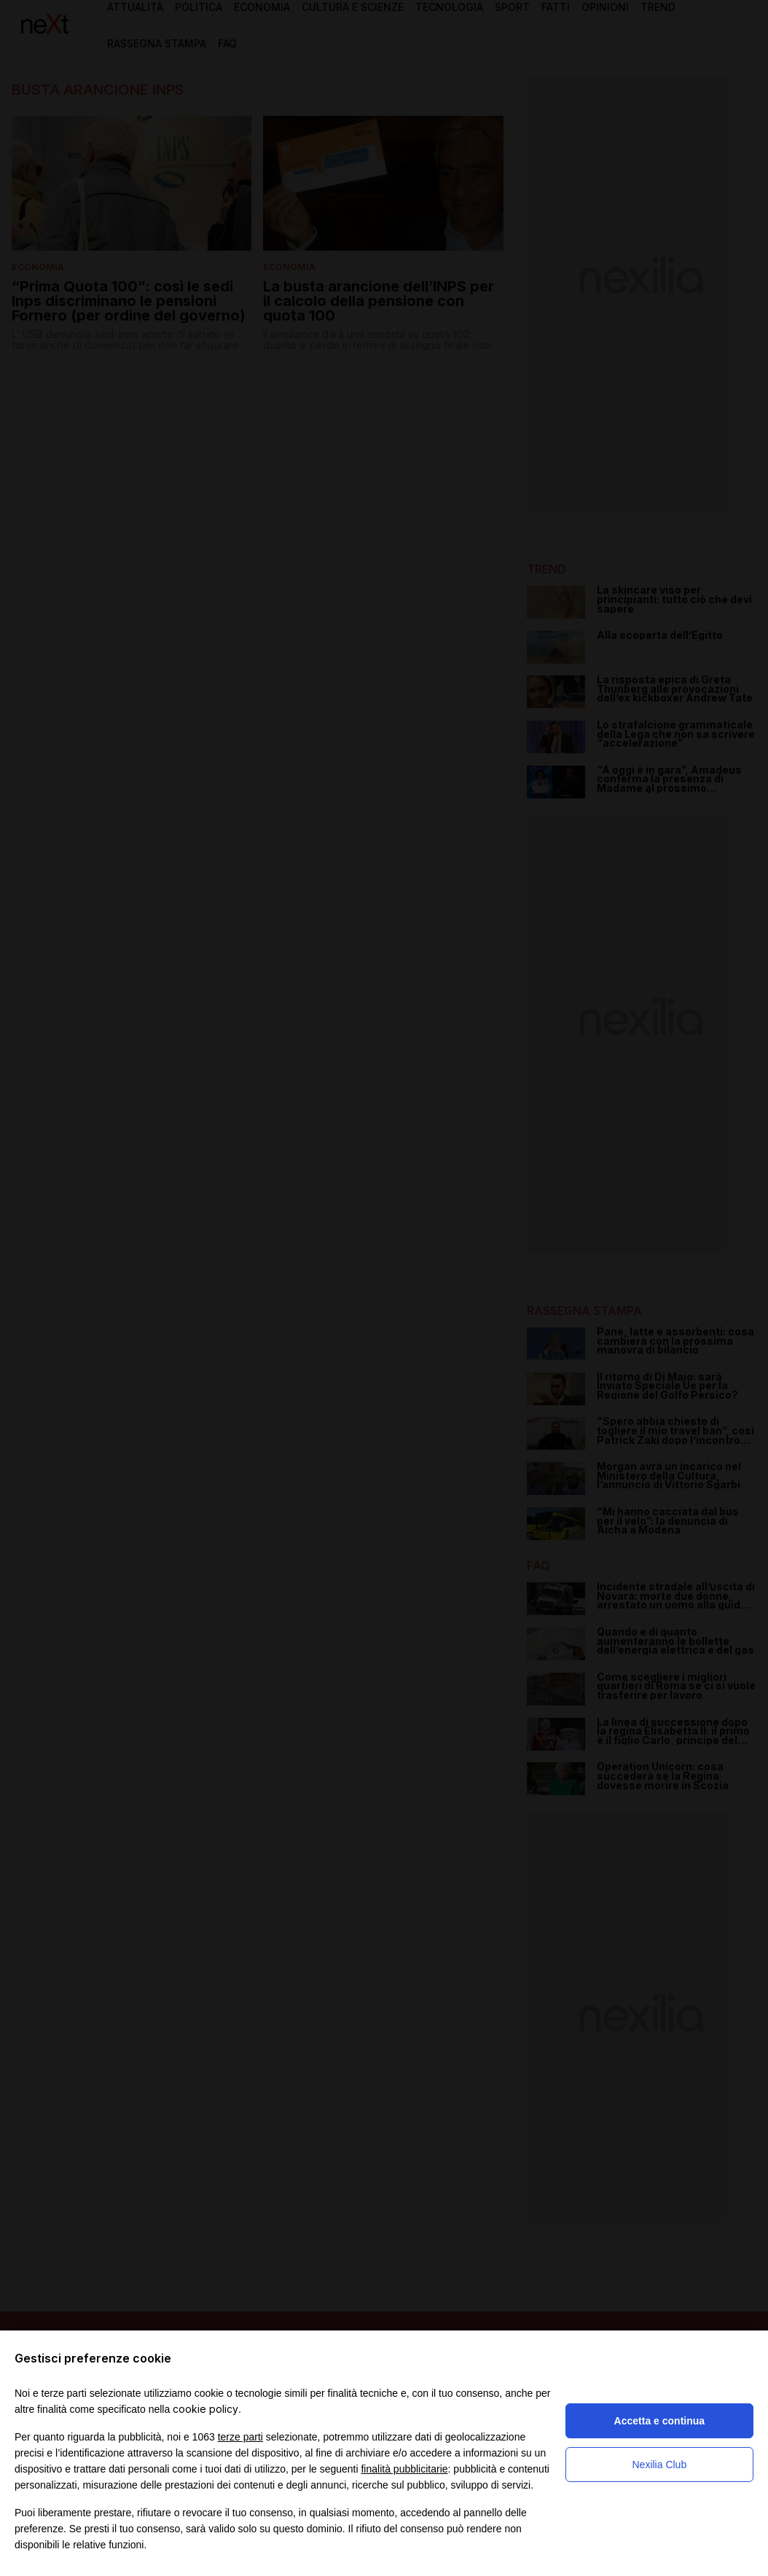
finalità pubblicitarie (404, 2469)
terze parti (240, 2437)
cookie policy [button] (205, 2409)
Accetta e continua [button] (659, 2421)
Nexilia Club (659, 2464)
